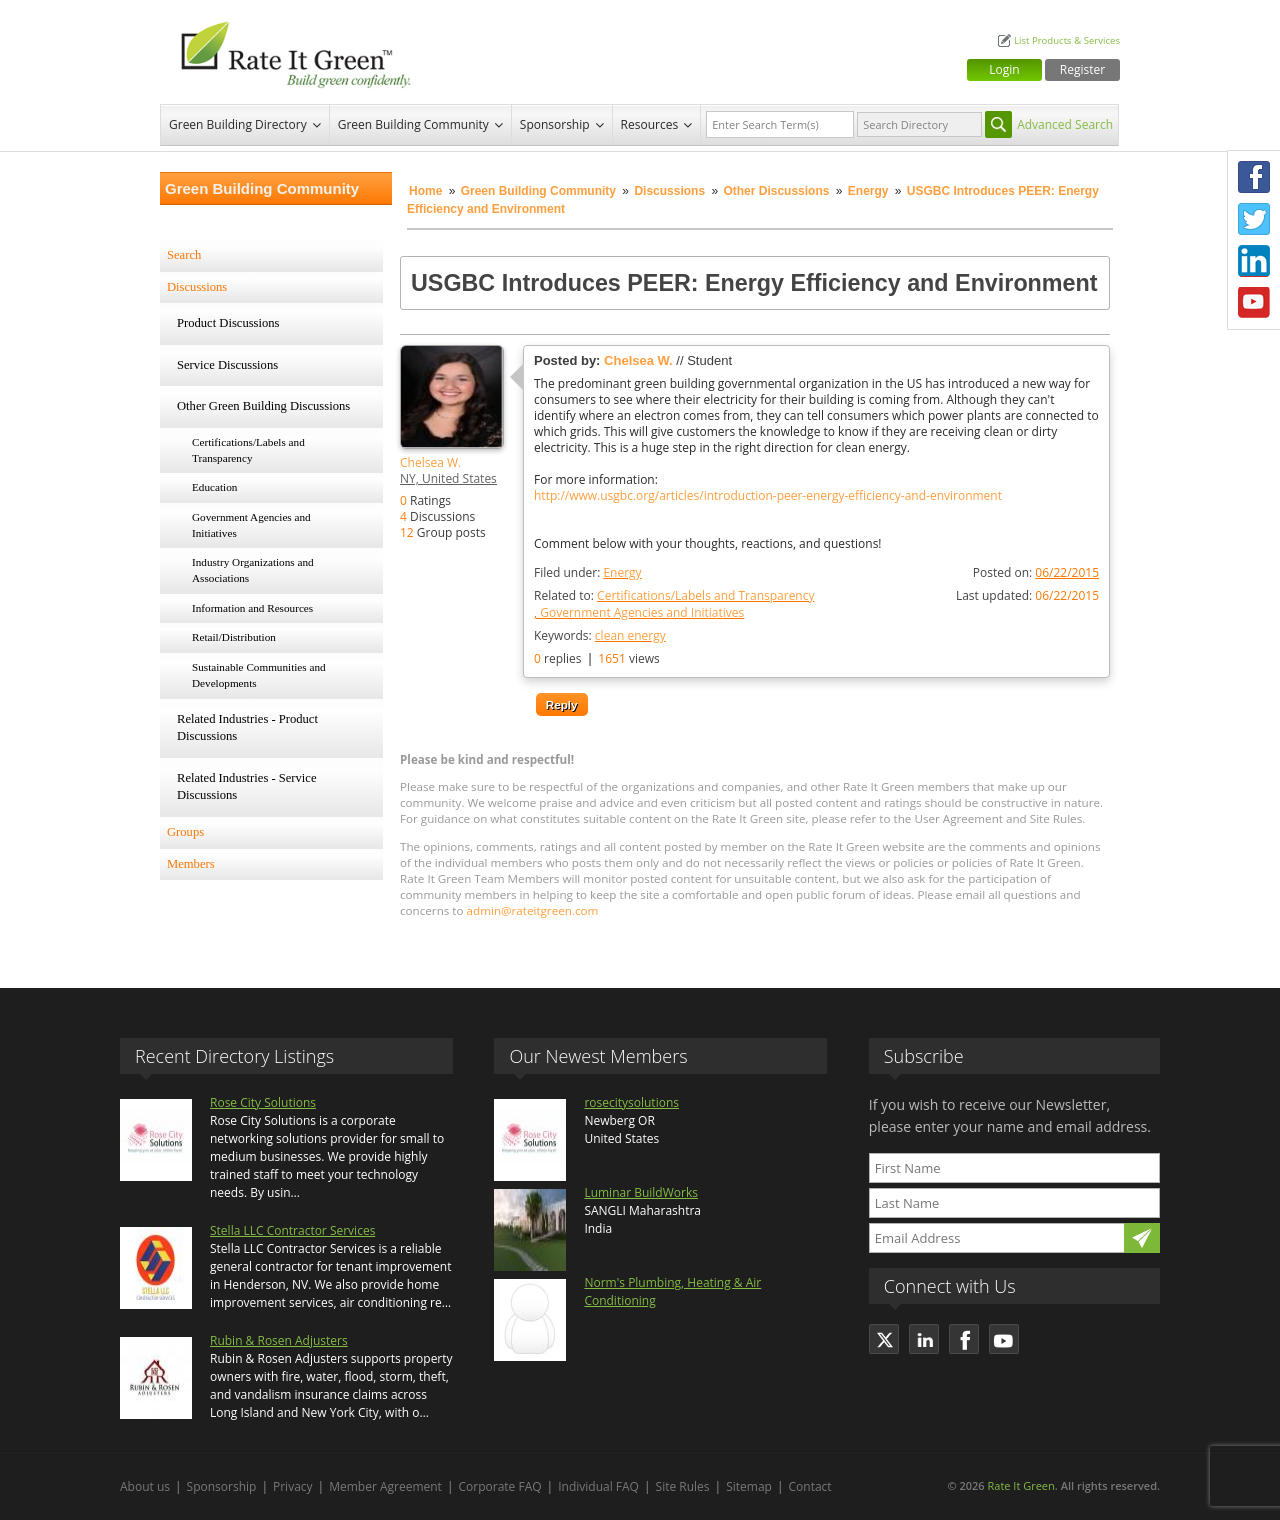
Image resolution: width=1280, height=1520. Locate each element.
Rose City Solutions (263, 1102)
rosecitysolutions (631, 1102)
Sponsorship (555, 124)
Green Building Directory (238, 124)
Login (1004, 69)
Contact (810, 1486)
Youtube (1254, 303)
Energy (868, 191)
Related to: (674, 604)
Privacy (293, 1486)
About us (145, 1486)
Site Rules (683, 1486)
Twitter (1254, 219)
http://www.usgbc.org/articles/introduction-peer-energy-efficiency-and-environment (768, 496)
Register (1082, 69)
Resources (650, 124)
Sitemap (749, 1486)
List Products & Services (1067, 40)
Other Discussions (776, 191)
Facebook (1254, 177)
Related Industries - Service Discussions (247, 787)
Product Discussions (228, 323)
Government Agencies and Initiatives (251, 525)
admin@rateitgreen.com (533, 910)
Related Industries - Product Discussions (247, 728)
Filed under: (588, 572)
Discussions (669, 191)
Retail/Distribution (234, 637)
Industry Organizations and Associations (253, 570)
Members (191, 864)
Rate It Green (1020, 1485)
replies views (597, 658)
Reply (562, 704)
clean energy (630, 635)
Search (184, 255)
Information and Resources (252, 608)
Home (425, 191)
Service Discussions (227, 365)
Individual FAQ (598, 1486)
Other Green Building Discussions (263, 406)
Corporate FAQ (500, 1486)
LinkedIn (1254, 261)
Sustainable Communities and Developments (259, 675)
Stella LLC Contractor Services (292, 1230)
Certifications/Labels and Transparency (248, 450)
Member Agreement (385, 1486)
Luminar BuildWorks (641, 1192)
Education (214, 487)
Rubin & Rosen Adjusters (279, 1340)
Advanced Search (1065, 124)
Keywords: (600, 635)
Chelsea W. (430, 462)
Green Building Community (413, 124)
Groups (185, 832)
